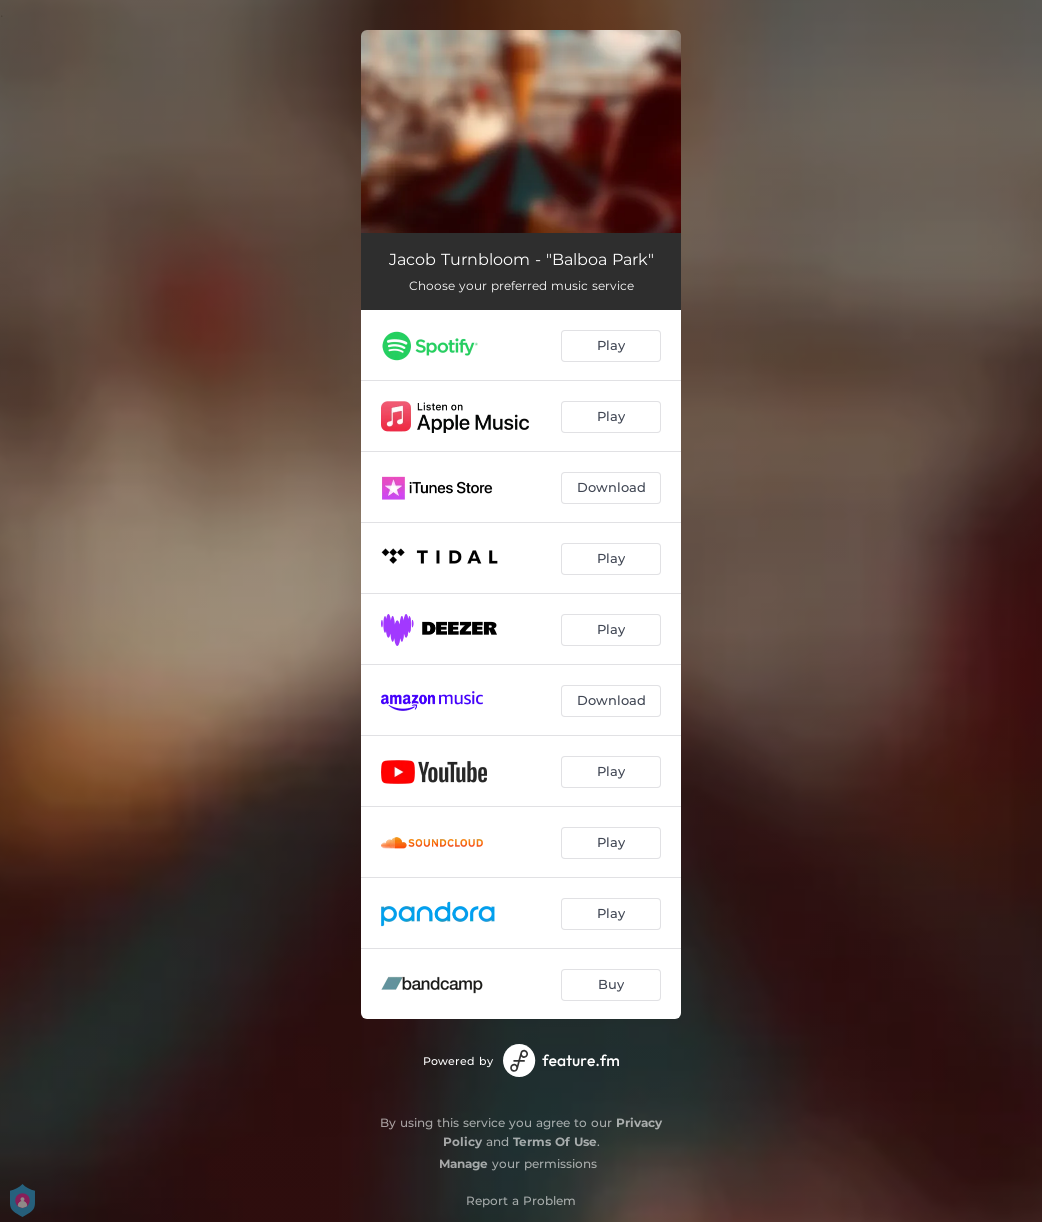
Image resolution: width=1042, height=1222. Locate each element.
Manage (463, 1163)
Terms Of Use (555, 1141)
